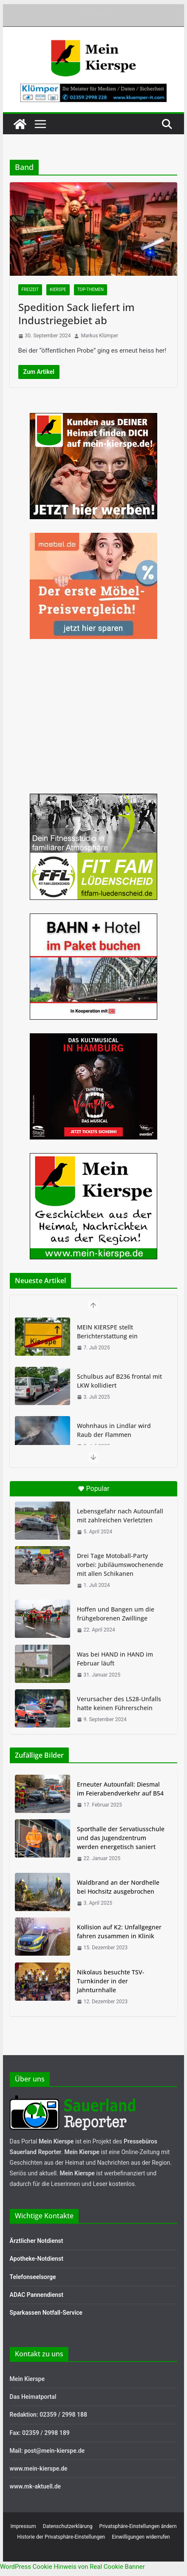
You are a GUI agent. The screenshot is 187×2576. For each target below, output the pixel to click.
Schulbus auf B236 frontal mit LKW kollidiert (119, 1380)
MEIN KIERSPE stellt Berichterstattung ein (107, 1331)
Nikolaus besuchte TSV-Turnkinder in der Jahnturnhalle (110, 1981)
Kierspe (58, 289)
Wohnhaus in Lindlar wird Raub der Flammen (114, 1430)
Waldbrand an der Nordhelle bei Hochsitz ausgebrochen (118, 1886)
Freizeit (30, 289)
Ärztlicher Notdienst (36, 2240)
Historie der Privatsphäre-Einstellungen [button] (61, 2537)
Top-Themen (90, 289)
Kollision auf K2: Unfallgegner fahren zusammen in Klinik (119, 1931)
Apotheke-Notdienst (36, 2258)
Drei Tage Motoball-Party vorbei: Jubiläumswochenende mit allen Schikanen (120, 1565)
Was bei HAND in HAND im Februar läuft (115, 1658)
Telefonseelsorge (33, 2276)
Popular (94, 1489)
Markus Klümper (99, 336)
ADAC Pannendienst (36, 2294)
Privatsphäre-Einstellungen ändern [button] (138, 2526)
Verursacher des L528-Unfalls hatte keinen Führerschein (119, 1703)
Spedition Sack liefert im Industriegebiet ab (76, 313)
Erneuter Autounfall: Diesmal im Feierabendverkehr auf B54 (120, 1788)
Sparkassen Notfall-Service (46, 2312)
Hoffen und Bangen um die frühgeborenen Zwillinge (115, 1613)
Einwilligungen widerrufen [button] (141, 2537)
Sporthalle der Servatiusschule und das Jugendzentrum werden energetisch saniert (120, 1838)
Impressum (23, 2526)
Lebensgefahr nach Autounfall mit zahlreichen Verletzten (120, 1515)
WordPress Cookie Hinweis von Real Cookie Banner (72, 2566)
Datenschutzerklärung (68, 2526)
